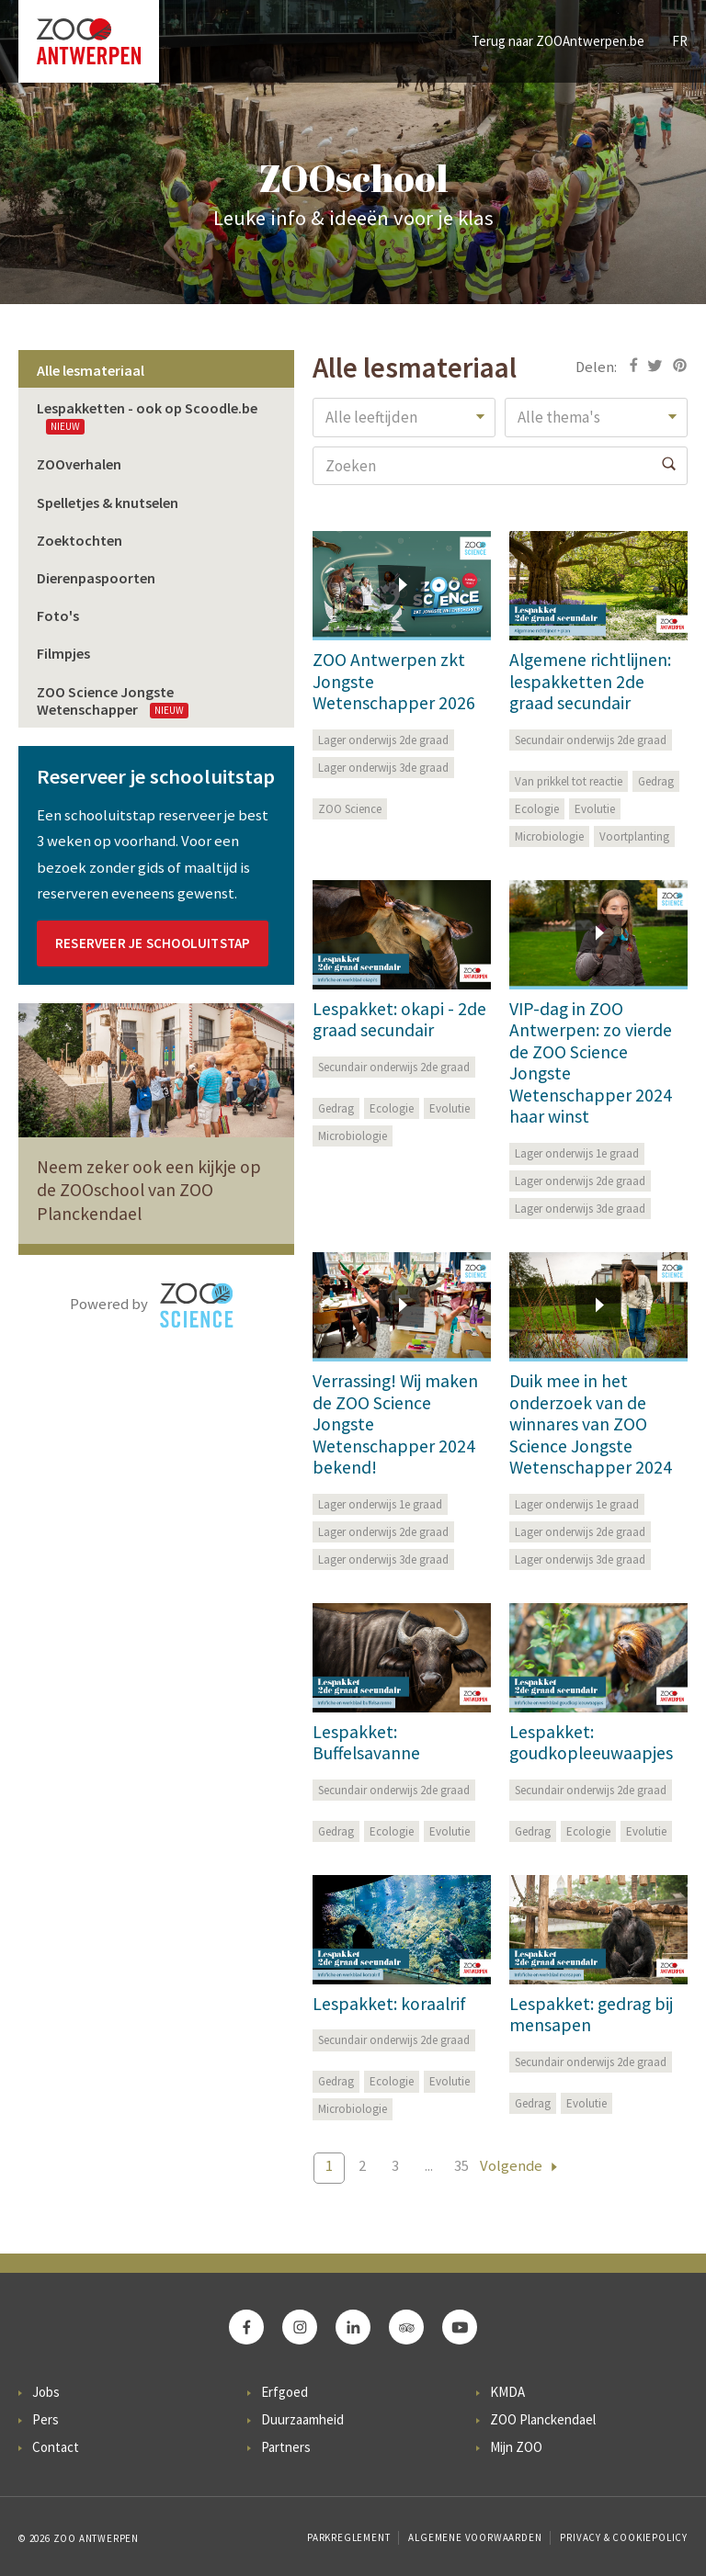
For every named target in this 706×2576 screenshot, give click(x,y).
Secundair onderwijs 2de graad (590, 740)
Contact (55, 2447)
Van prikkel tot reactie (568, 781)
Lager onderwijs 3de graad (383, 767)
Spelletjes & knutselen (107, 502)
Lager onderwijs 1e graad (577, 1153)
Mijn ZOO (516, 2447)
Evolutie (595, 809)
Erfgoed (284, 2392)
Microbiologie (549, 836)
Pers (45, 2419)
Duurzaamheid (302, 2419)
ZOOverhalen (79, 464)
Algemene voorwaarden (474, 2537)
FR (680, 41)
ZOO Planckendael (543, 2419)
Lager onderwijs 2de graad (383, 740)
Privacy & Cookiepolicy (624, 2537)
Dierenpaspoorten (96, 578)
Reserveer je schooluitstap (152, 943)
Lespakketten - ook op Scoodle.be (147, 417)
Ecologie (537, 809)
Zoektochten (79, 540)
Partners (286, 2447)
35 (461, 2165)
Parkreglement (348, 2537)
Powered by (151, 1305)
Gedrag (656, 781)
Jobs (46, 2392)
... (429, 2165)
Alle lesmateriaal (90, 370)
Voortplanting (634, 836)
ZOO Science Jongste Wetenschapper (112, 700)
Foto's (58, 615)
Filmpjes (63, 653)
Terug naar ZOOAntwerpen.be (558, 41)
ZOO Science (349, 809)
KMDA (507, 2392)
